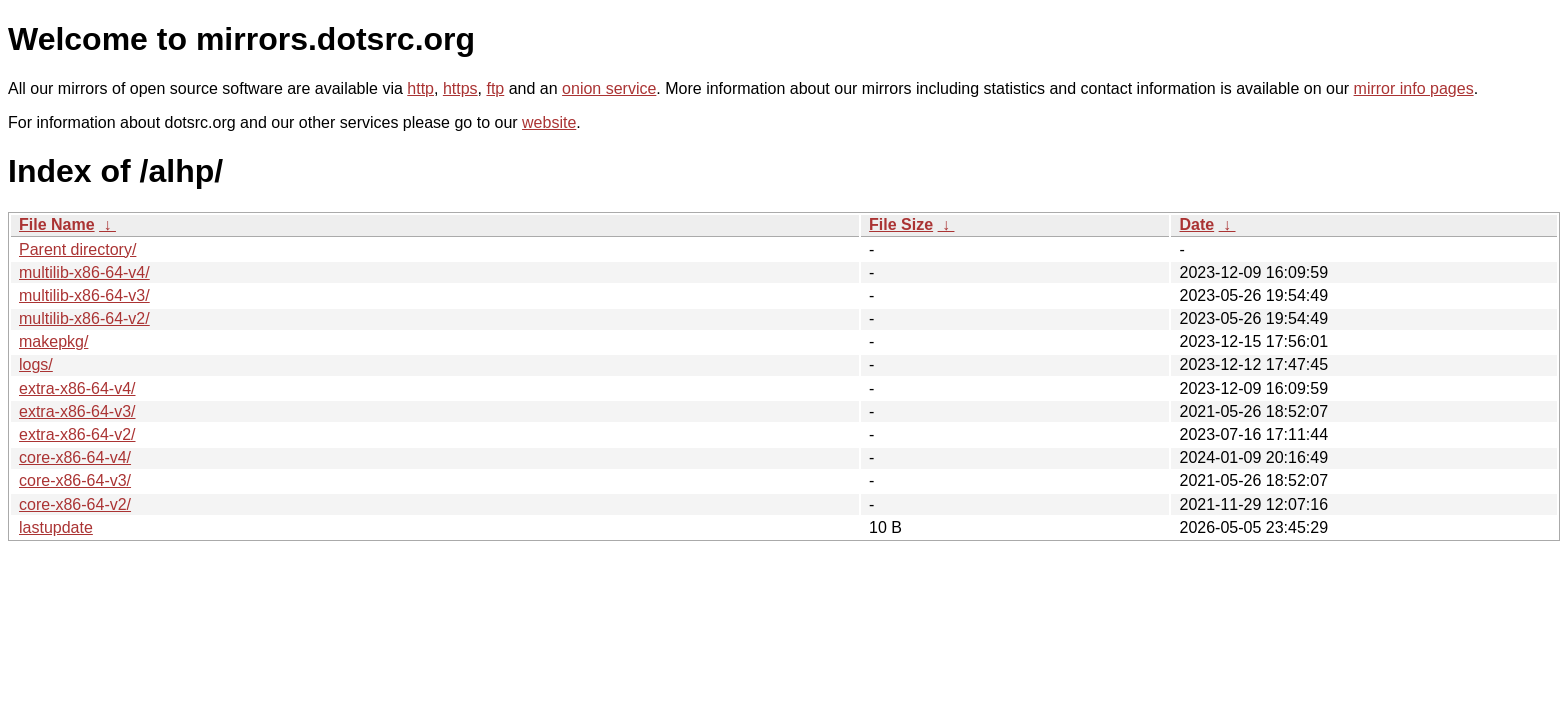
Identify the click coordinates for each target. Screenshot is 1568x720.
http (420, 88)
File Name (57, 224)
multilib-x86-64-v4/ (84, 272)
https (460, 88)
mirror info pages (1414, 88)
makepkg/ (53, 341)
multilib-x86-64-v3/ (84, 295)
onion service (609, 88)
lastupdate (56, 527)
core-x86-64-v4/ (75, 457)
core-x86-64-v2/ (75, 504)
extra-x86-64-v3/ (77, 411)
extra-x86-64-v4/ (77, 388)
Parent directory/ (77, 249)
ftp (495, 88)
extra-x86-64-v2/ (77, 434)
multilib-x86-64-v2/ (84, 318)
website (549, 122)
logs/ (36, 364)
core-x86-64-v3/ (75, 480)
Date (1196, 224)
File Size (901, 224)
